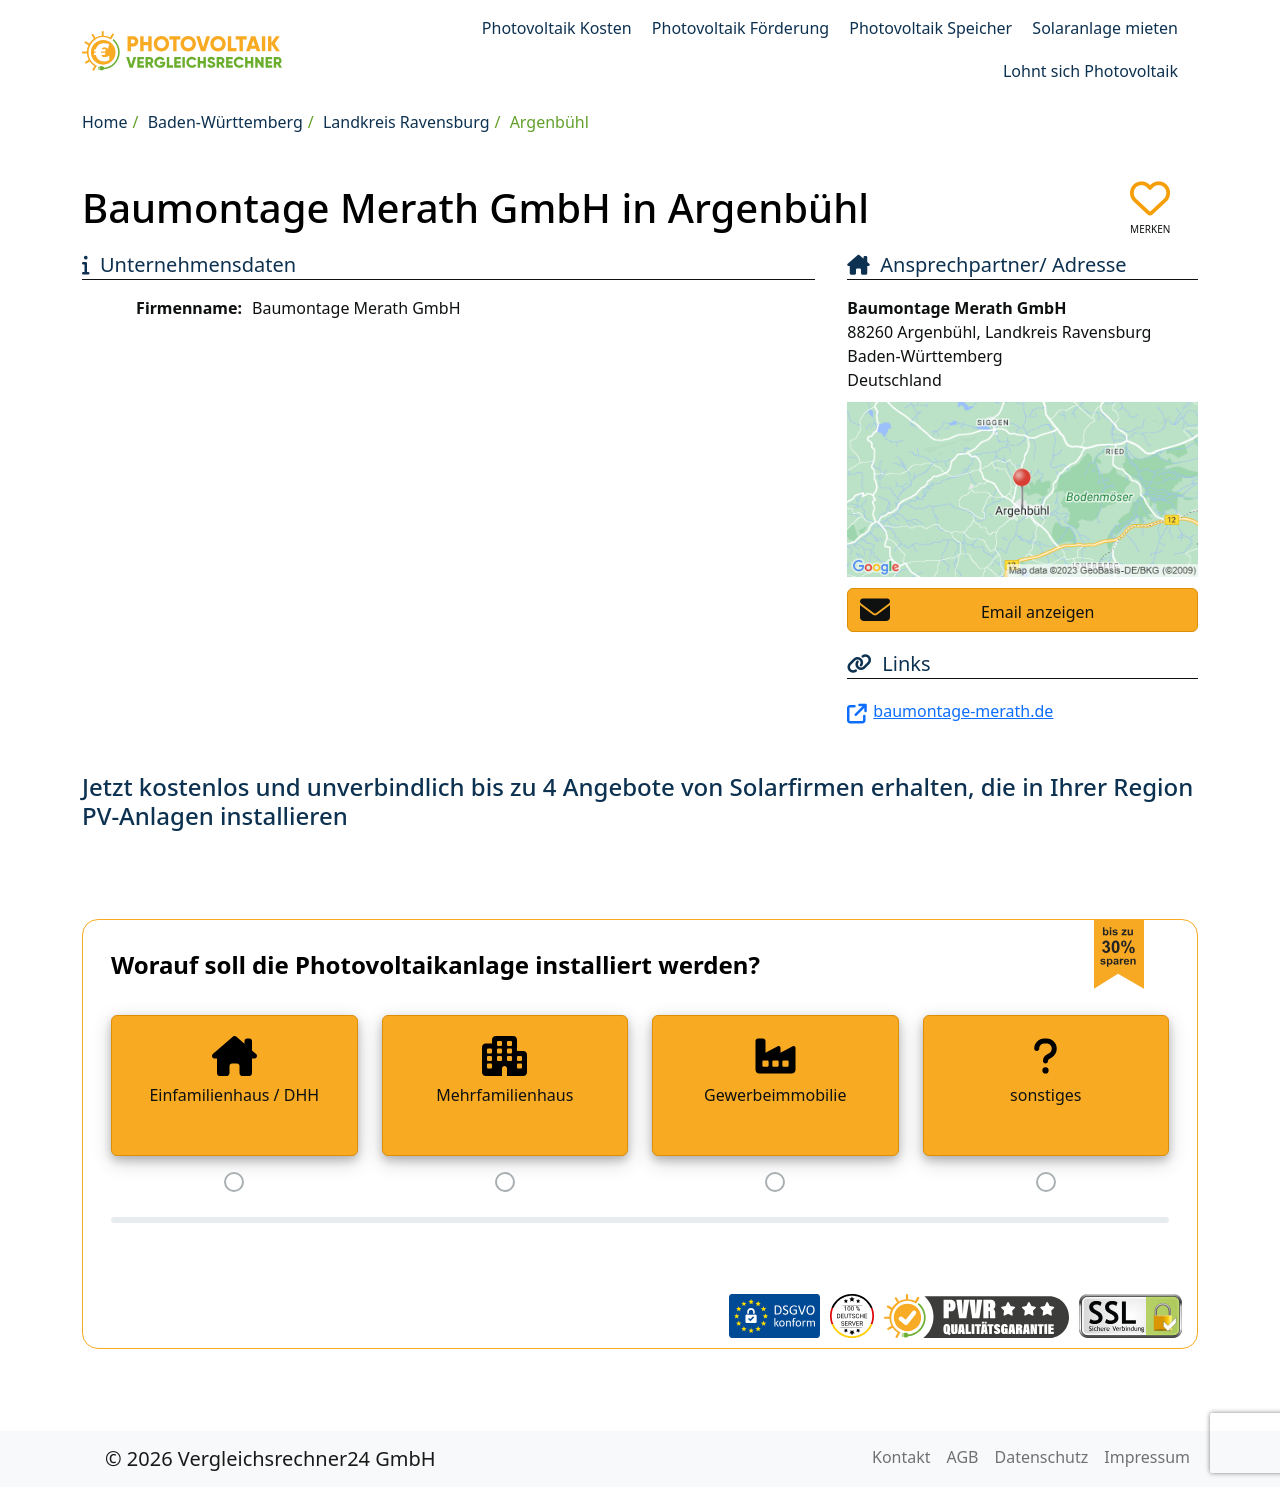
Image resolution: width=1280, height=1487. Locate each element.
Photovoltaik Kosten (557, 28)
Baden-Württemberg (225, 122)
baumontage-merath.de (963, 711)
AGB (963, 1457)
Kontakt (901, 1457)
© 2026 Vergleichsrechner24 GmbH (270, 1458)
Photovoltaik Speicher (930, 28)
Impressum (1147, 1457)
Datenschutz (1042, 1457)
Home (105, 122)
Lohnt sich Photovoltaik (1090, 71)
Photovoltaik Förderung (740, 28)
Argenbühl (549, 122)
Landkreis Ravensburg (406, 122)
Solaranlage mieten (1105, 28)
